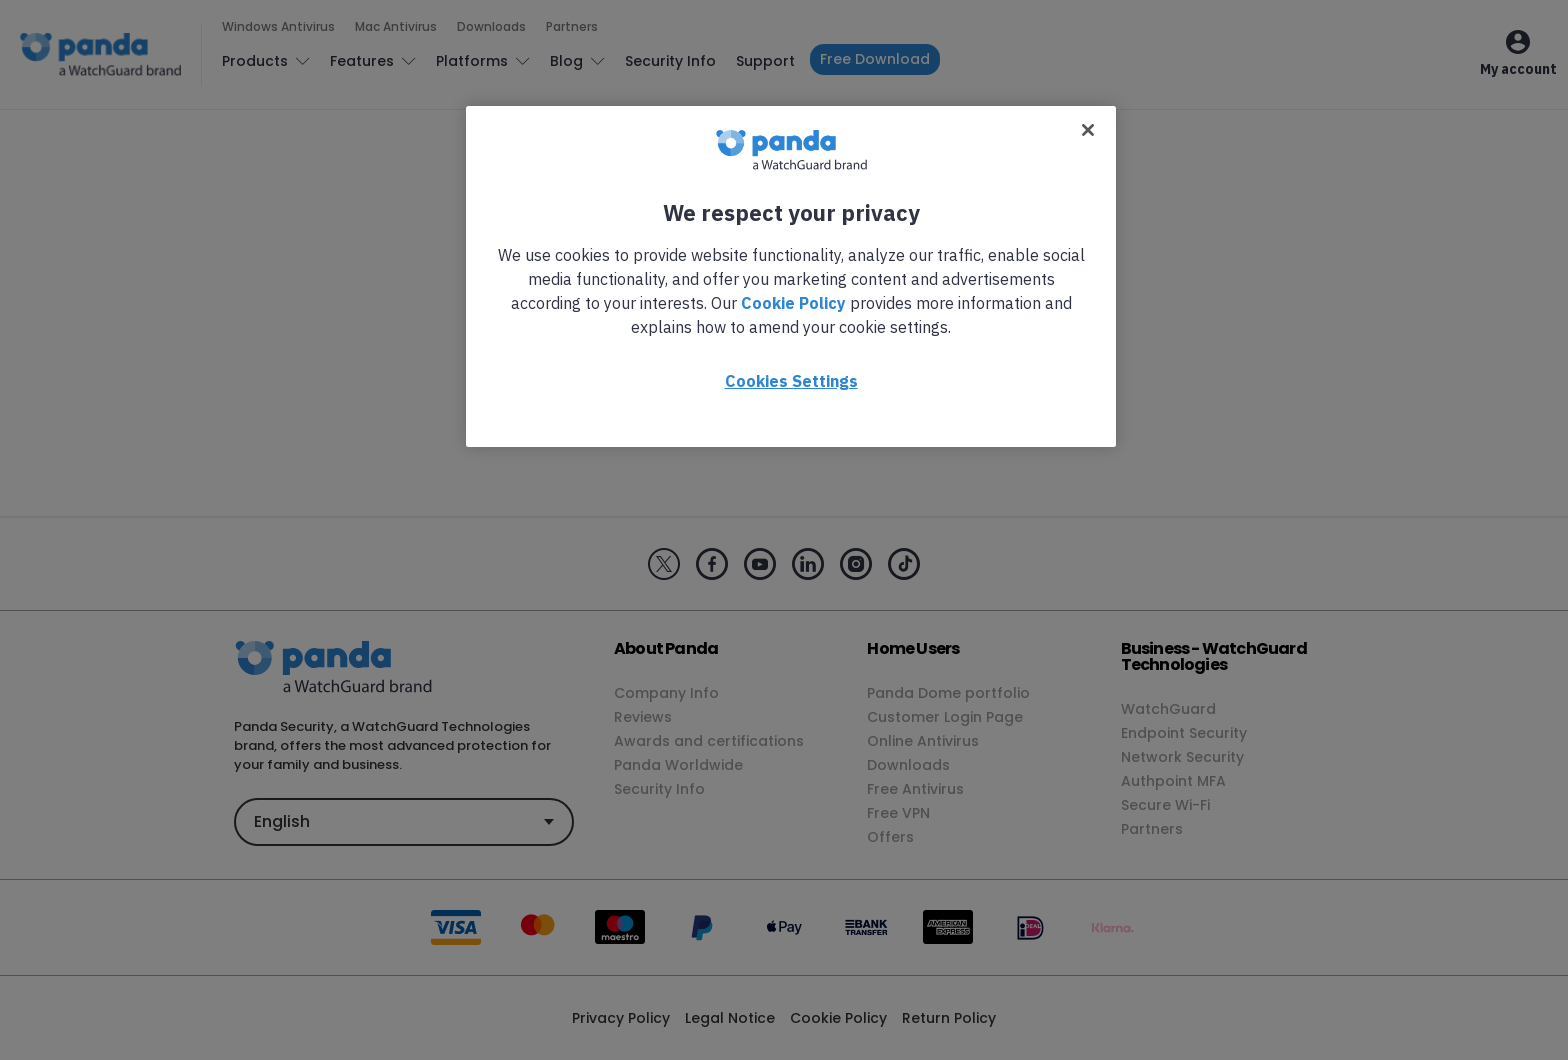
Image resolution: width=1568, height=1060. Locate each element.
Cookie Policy (793, 303)
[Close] (1088, 130)
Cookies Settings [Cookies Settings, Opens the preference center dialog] (791, 381)
